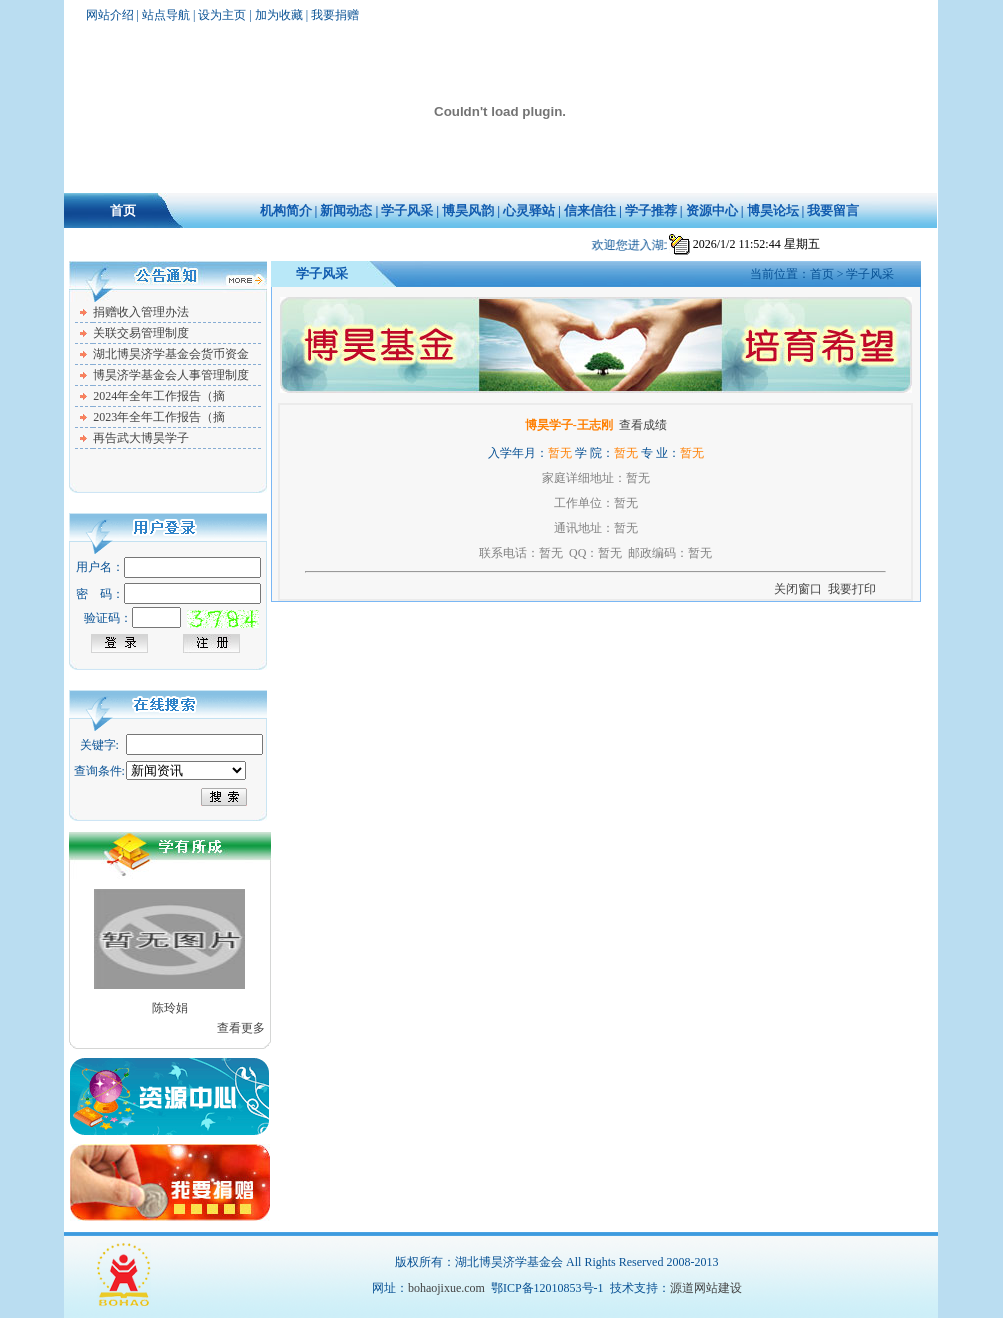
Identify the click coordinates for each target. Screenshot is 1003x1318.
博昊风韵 (468, 210)
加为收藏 (279, 15)
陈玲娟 (170, 1008)
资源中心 (712, 210)
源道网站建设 (706, 1288)
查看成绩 (643, 425)
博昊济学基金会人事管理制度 (171, 375)
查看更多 (241, 1028)
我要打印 (852, 589)
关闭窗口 (798, 589)
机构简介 (286, 210)
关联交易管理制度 (141, 333)
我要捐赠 (335, 15)
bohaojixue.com (446, 1288)
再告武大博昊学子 (141, 438)
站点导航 (166, 15)
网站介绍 (110, 15)
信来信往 (590, 210)
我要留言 (833, 210)
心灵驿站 (529, 210)
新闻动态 (346, 210)
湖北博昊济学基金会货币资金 (171, 354)
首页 (123, 210)
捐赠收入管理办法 (141, 312)
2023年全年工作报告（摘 (159, 417)
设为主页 (222, 15)
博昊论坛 (773, 210)
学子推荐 (651, 210)
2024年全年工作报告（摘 (159, 396)
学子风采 (407, 210)
